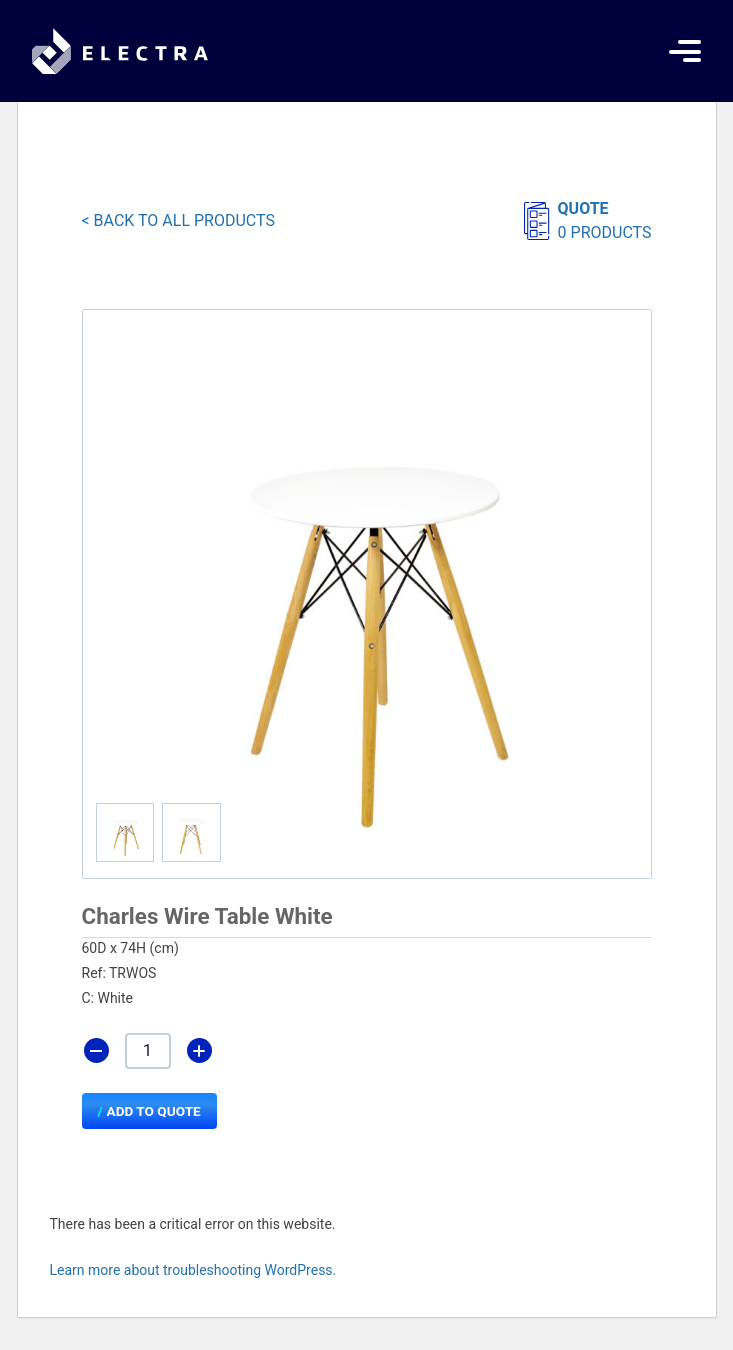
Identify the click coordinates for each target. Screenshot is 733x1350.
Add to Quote (154, 1111)
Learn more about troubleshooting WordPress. (193, 1270)
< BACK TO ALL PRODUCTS (178, 220)
